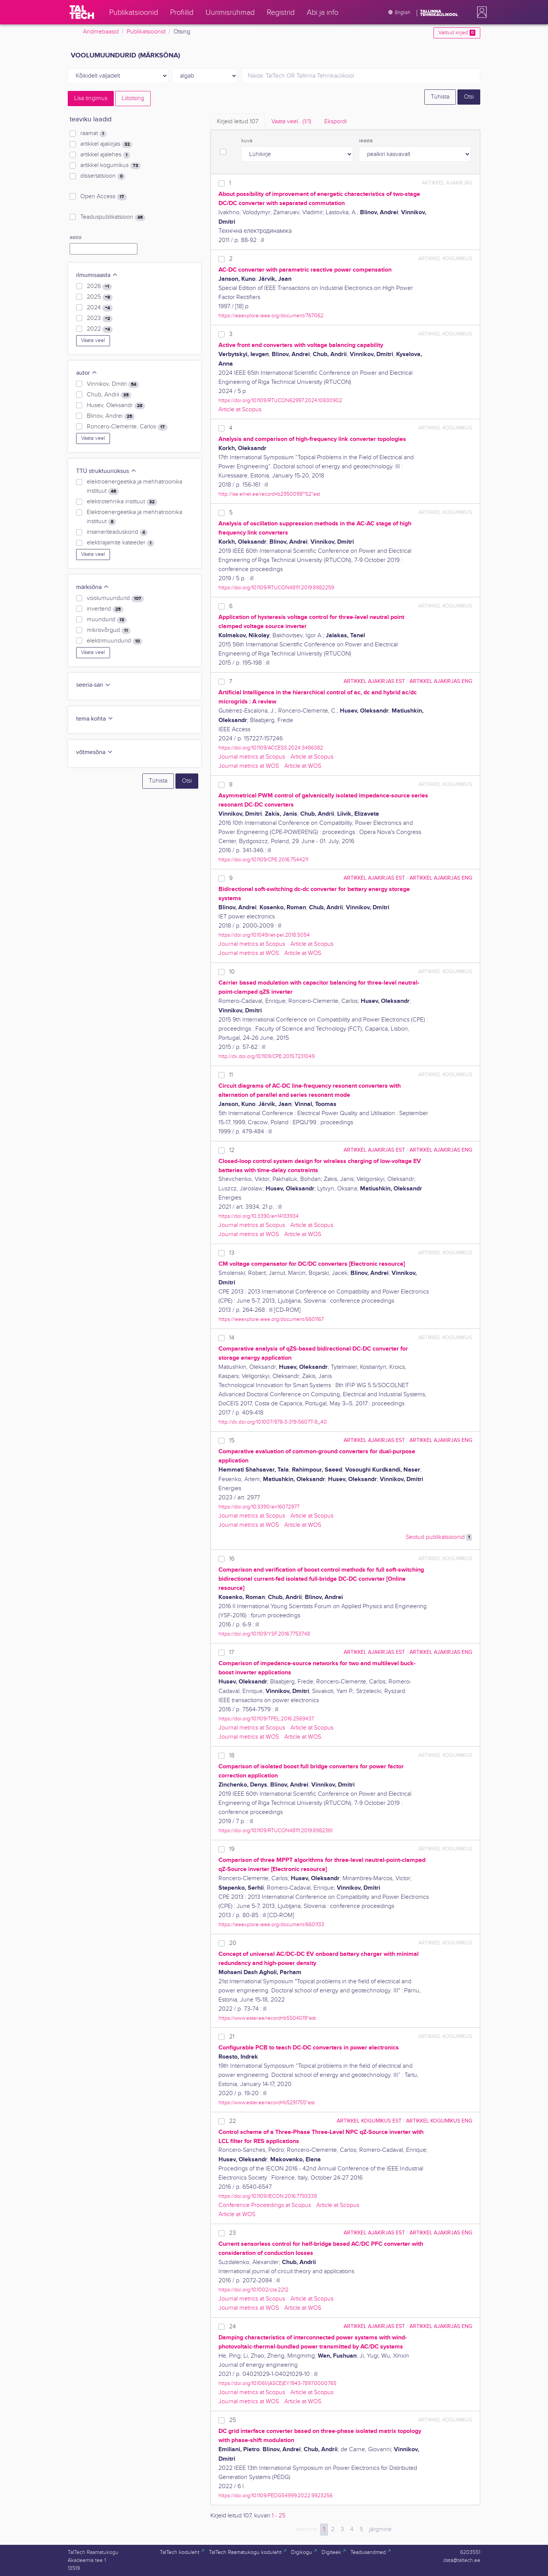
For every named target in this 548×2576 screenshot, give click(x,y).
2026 (99, 286)
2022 (100, 329)
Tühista (440, 96)
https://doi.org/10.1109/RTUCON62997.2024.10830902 (280, 400)
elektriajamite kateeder (120, 543)
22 (232, 2121)
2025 (100, 297)
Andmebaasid (101, 31)
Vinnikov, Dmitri (113, 384)
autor (86, 373)
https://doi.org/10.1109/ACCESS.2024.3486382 (270, 748)
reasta (366, 141)
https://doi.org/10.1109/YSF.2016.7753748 (264, 1634)
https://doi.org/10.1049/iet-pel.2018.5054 (264, 935)
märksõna (92, 587)
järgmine (380, 2529)
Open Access (103, 196)
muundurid (107, 620)
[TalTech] (82, 12)
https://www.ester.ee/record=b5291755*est (266, 2102)
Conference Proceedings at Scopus (264, 2205)
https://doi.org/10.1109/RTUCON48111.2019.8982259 (276, 587)
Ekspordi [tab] (335, 121)
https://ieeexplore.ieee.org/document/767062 (270, 315)
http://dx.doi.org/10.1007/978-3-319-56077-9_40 (272, 1422)
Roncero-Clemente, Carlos (127, 427)
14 (231, 1337)
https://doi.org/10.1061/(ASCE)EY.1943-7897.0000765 (277, 2383)
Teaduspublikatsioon (112, 217)
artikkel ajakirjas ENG (440, 681)
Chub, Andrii (109, 395)
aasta (75, 237)
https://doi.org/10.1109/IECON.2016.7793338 (267, 2196)
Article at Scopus (239, 409)
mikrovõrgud (109, 630)
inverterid (105, 609)
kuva (246, 141)
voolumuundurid (115, 598)
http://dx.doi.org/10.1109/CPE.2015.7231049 (266, 1056)
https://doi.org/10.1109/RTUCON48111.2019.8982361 (275, 1830)
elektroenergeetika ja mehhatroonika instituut (134, 486)
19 (231, 1849)
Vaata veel (93, 340)
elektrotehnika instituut (122, 502)
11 (231, 1075)
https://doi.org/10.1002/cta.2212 (253, 2289)
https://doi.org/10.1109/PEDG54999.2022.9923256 (275, 2495)
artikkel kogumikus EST (369, 2121)
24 (232, 2326)
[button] (480, 12)
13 (231, 1253)
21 (231, 2036)
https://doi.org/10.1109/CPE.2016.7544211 (263, 859)
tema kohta (94, 718)
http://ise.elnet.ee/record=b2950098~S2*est (269, 494)
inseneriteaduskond (117, 532)
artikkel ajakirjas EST (374, 681)
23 (232, 2233)
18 (231, 1755)
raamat (93, 133)
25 (232, 2420)
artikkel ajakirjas (106, 144)
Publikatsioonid (146, 31)
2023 (100, 318)
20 (232, 1943)
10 (232, 971)
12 (231, 1150)
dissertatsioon (102, 176)
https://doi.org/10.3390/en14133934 (258, 1216)
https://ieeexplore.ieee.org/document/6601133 (271, 1924)
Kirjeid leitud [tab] (237, 121)
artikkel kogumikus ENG (439, 2121)
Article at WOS (302, 766)
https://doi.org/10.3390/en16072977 (258, 1507)
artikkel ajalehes (105, 155)
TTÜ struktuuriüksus (106, 471)
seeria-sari (93, 685)
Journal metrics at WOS (248, 766)
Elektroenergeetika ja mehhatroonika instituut (134, 517)
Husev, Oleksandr (116, 405)
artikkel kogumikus (110, 165)
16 (231, 1558)
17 (231, 1652)
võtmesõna (94, 752)
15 (231, 1440)
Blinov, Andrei (111, 416)
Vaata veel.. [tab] (291, 121)
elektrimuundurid (114, 641)
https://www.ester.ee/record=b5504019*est (267, 2018)
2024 (100, 308)
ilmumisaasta (97, 275)
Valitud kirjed (456, 33)
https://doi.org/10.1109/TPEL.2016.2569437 (266, 1718)
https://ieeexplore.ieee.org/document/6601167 (271, 1319)
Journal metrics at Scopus (251, 757)
